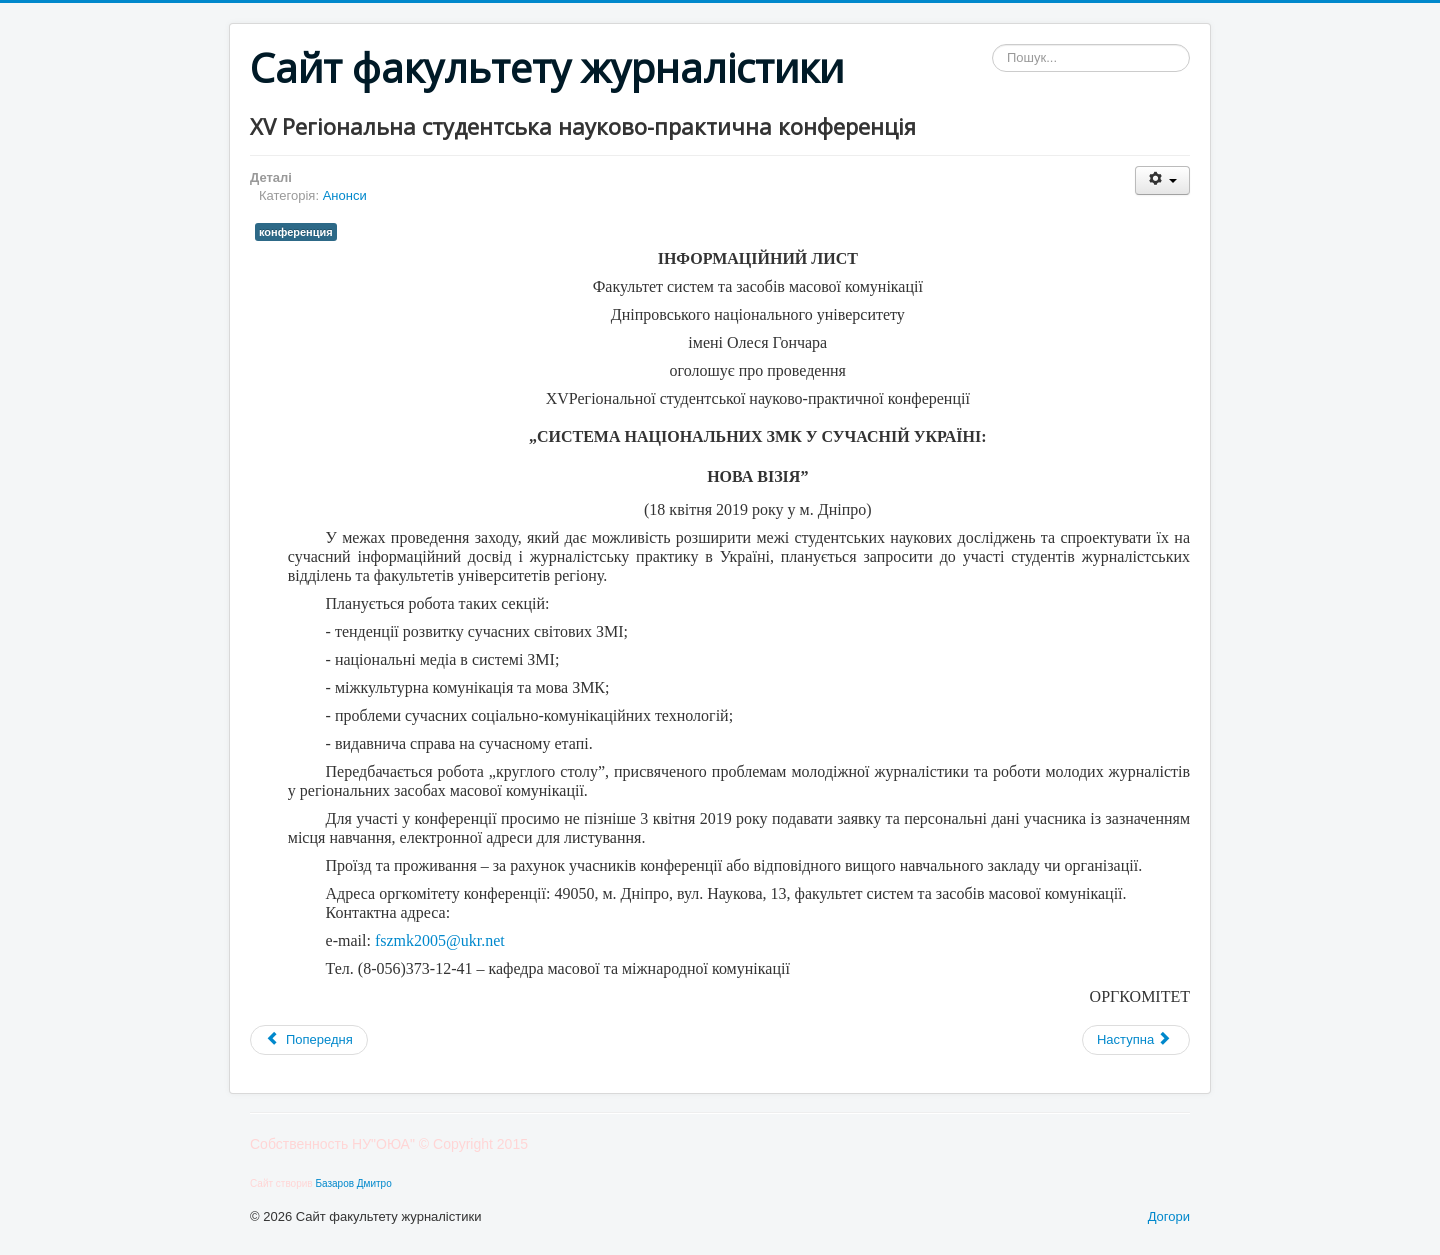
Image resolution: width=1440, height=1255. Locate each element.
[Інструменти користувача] (1162, 180)
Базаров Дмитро (353, 1183)
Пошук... (992, 44)
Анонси (345, 195)
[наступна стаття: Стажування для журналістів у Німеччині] (1136, 1040)
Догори (1169, 1216)
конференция (296, 232)
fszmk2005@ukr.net (440, 940)
